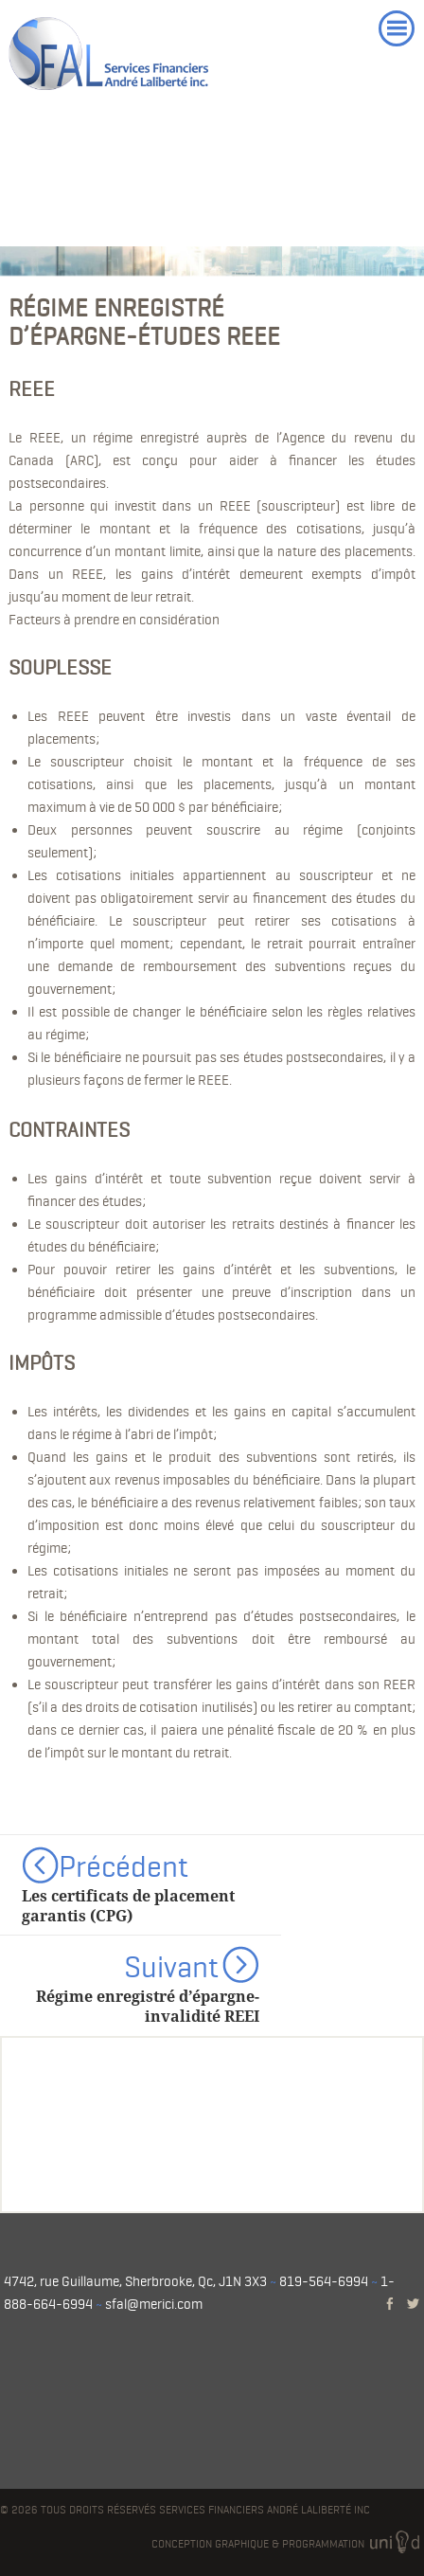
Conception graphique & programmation (287, 2543)
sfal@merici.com (154, 2304)
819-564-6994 (323, 2281)
